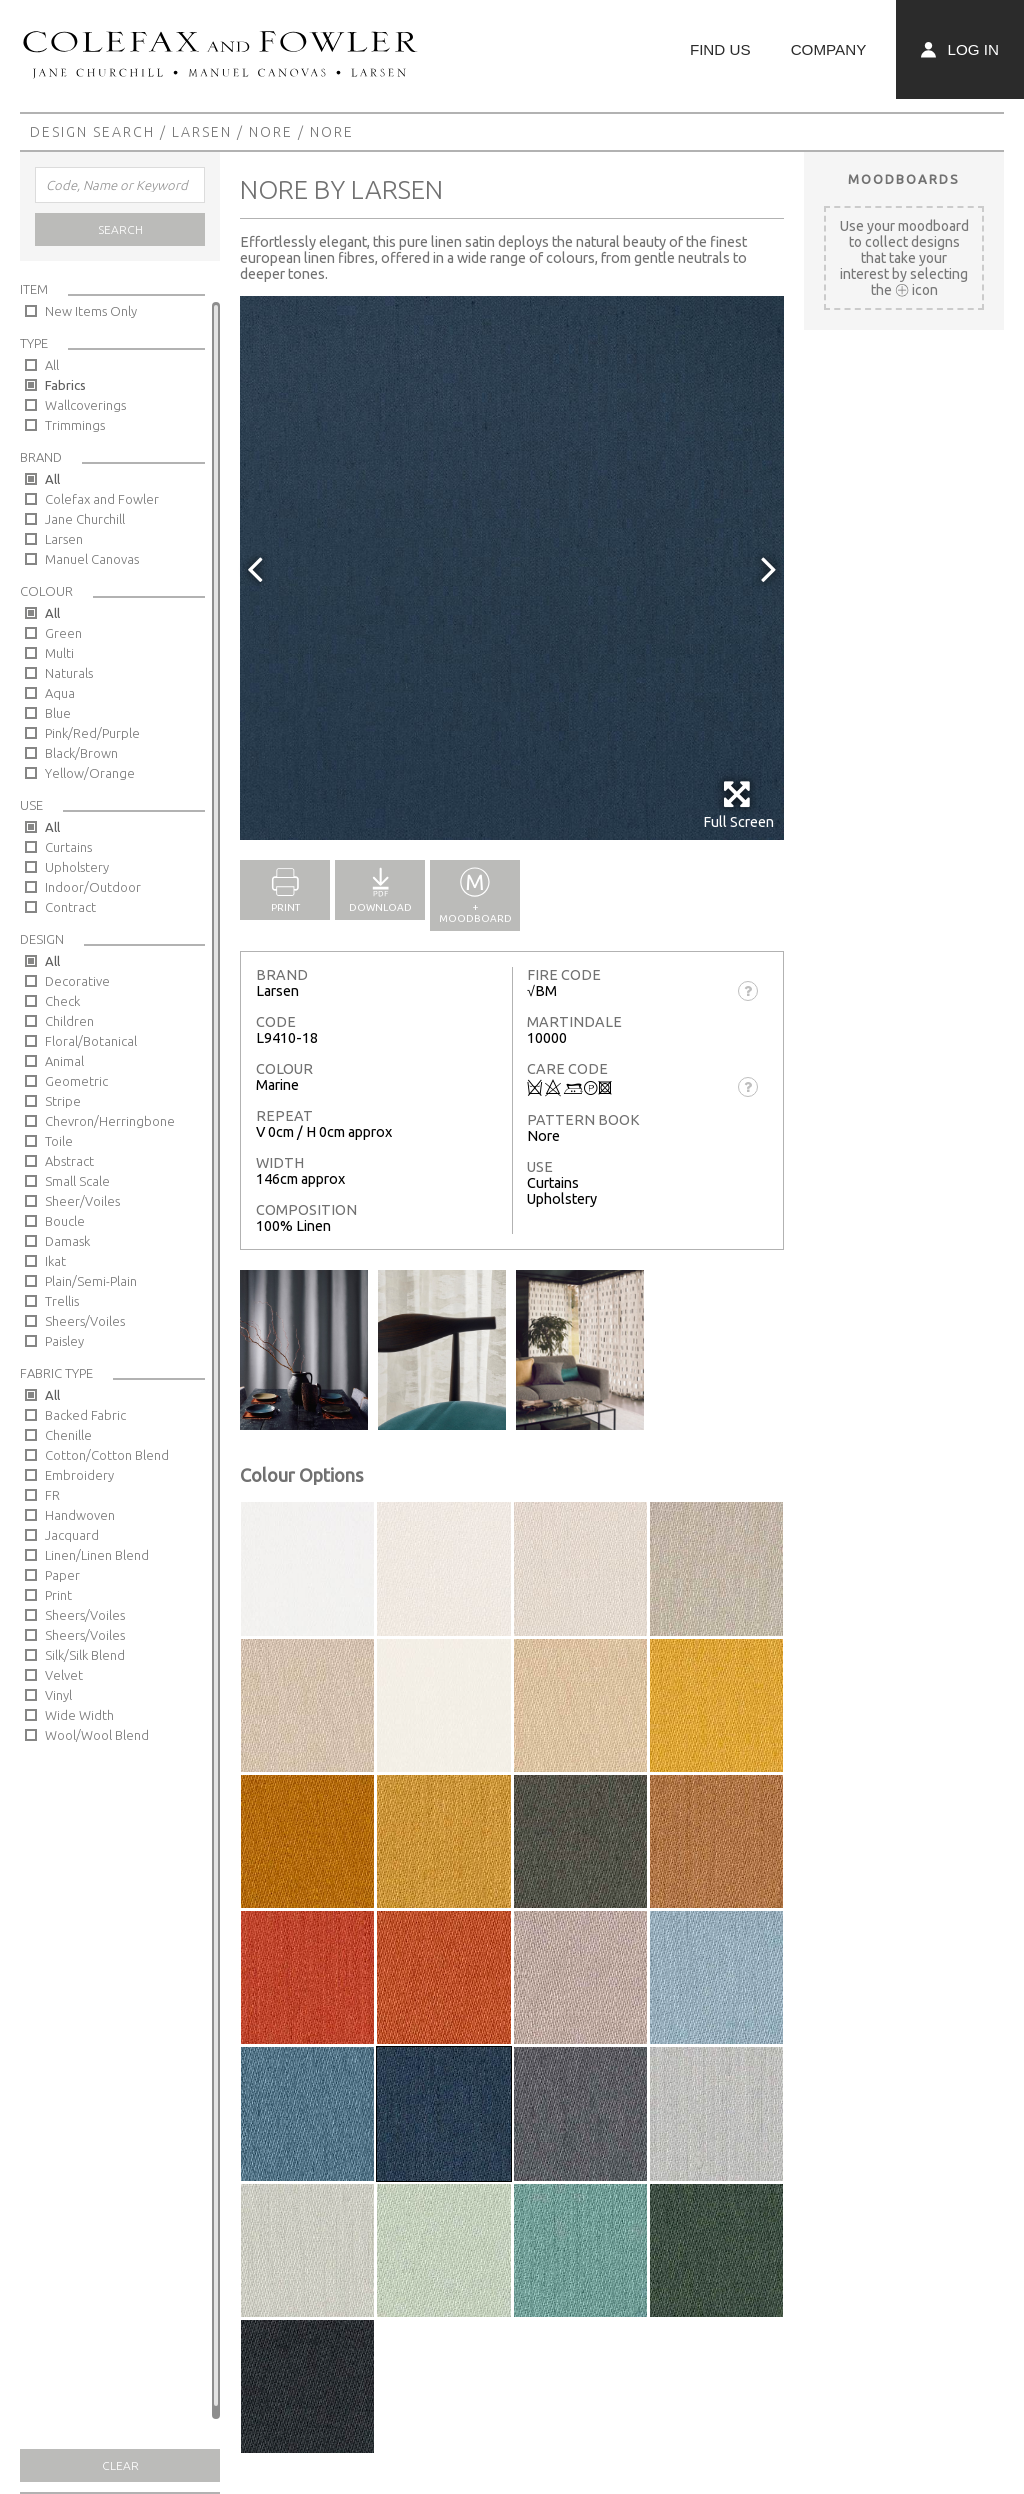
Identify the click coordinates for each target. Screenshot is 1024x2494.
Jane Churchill (85, 519)
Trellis (62, 1301)
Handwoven (80, 1515)
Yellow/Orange (90, 773)
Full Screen (738, 804)
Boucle (65, 1221)
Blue (58, 713)
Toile (59, 1141)
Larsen (202, 132)
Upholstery (77, 867)
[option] (512, 568)
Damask (67, 1241)
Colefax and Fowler (102, 499)
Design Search (92, 132)
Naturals (69, 673)
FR (52, 1495)
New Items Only (91, 311)
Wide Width (79, 1715)
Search (120, 229)
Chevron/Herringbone (110, 1121)
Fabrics (65, 385)
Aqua (60, 693)
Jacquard (72, 1535)
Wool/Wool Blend (97, 1735)
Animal (64, 1061)
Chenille (68, 1435)
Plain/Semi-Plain (91, 1281)
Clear (120, 2465)
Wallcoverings (85, 405)
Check (62, 1001)
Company (829, 49)
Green (63, 633)
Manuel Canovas (92, 559)
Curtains (68, 847)
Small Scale (77, 1181)
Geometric (76, 1081)
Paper (62, 1575)
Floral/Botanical (91, 1041)
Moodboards (904, 179)
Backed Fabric (85, 1415)
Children (69, 1021)
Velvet (64, 1675)
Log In (960, 49)
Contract (70, 907)
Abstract (69, 1161)
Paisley (64, 1341)
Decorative (77, 981)
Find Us (720, 49)
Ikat (55, 1261)
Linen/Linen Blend (97, 1555)
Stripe (63, 1101)
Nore (271, 132)
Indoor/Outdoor (93, 887)
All (52, 365)
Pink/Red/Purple (92, 733)
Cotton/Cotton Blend (107, 1455)
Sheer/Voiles (82, 1201)
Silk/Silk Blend (85, 1655)
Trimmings (75, 425)
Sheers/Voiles (85, 1321)
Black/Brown (81, 753)
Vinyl (58, 1695)
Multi (59, 653)
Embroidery (79, 1475)
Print (58, 1595)
